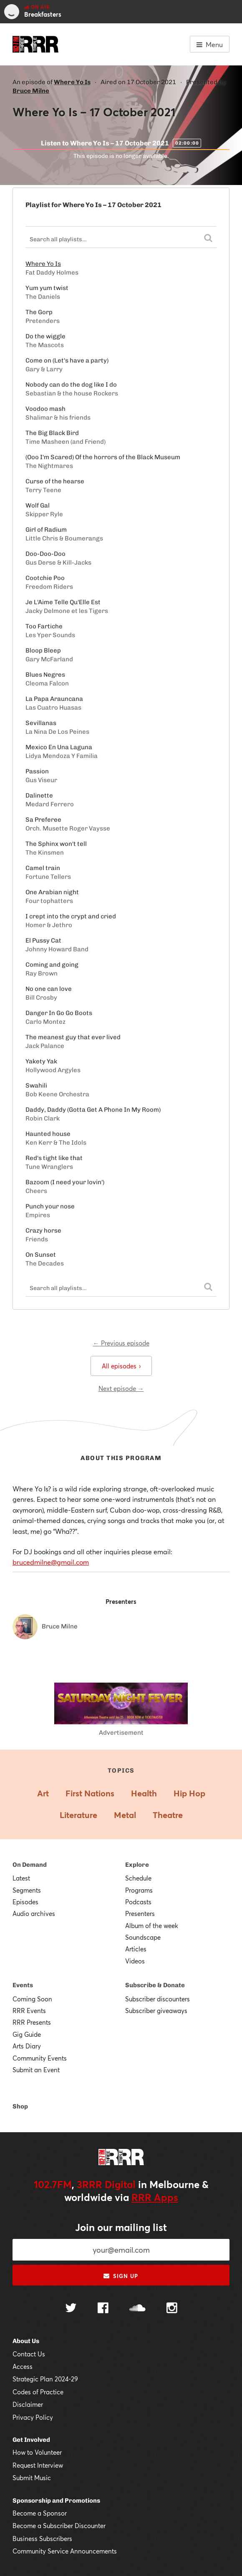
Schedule (138, 1878)
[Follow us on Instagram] (171, 2309)
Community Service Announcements (65, 2551)
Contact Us (29, 2354)
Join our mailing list (121, 2227)
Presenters (140, 1913)
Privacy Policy (33, 2417)
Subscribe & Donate (155, 1985)
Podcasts (138, 1902)
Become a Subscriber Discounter (59, 2525)
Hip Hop (189, 1793)
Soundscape (143, 1937)
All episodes (121, 1366)
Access (23, 2366)
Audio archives (34, 1913)
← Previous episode (121, 1343)
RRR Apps (154, 2197)
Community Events (40, 2058)
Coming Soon (32, 1999)
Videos (135, 1961)
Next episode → (121, 1388)
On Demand (30, 1864)
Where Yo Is (72, 82)
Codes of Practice (38, 2392)
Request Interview (38, 2465)
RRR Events (29, 2010)
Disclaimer (28, 2404)
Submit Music (32, 2477)
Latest (21, 1878)
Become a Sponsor (40, 2513)
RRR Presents (32, 2022)
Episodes (25, 1902)
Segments (27, 1890)
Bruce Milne (31, 91)
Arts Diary (27, 2046)
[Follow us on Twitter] (71, 2308)
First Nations (90, 1793)
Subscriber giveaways (156, 2010)
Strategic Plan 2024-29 (45, 2379)
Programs (139, 1890)
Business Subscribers (42, 2538)
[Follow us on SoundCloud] (137, 2308)
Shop (20, 2106)
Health (144, 1793)
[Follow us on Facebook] (103, 2309)
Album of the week (151, 1925)
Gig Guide (27, 2034)
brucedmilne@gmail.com (51, 1562)
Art (43, 1793)
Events (23, 1985)
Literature (78, 1815)
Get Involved (31, 2439)
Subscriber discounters (157, 1999)
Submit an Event (36, 2070)
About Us (26, 2341)
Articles (135, 1949)
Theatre (168, 1815)
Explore (137, 1864)
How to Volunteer (37, 2452)
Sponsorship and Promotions (56, 2500)
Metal (125, 1815)
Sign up (120, 2276)
